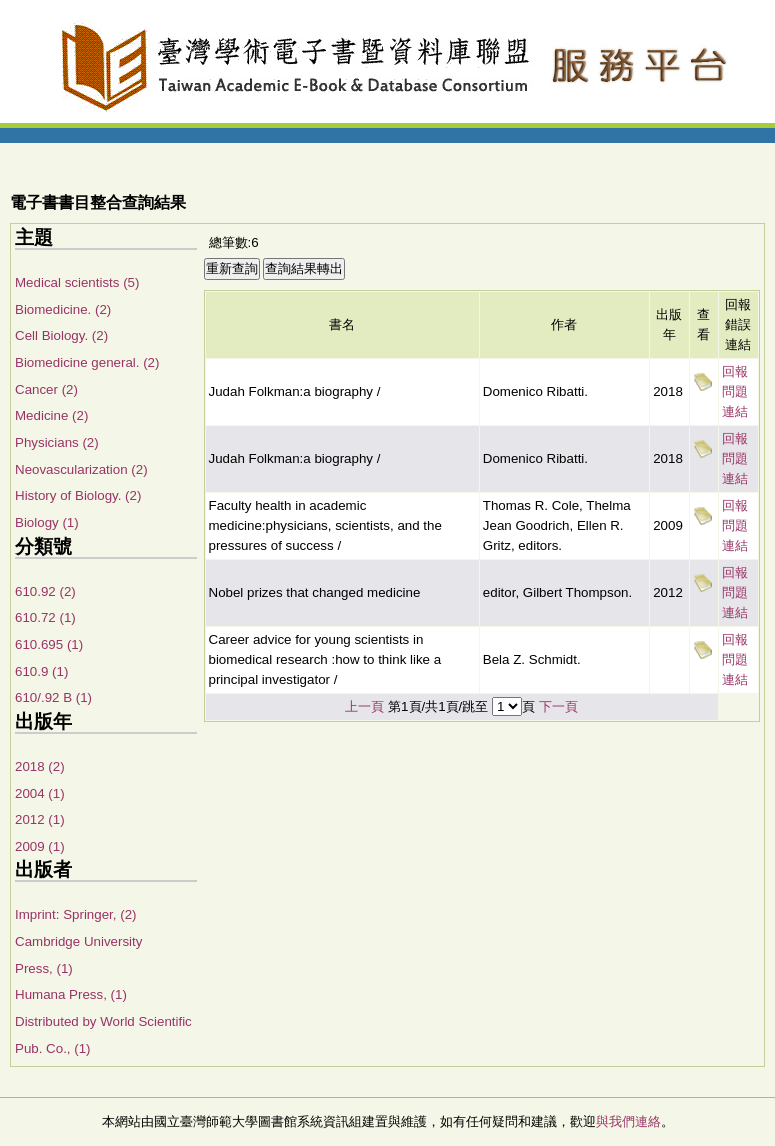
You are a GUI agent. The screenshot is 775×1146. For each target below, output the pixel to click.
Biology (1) (47, 522)
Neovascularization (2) (81, 469)
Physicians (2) (57, 442)
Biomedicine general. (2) (87, 362)
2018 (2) (40, 766)
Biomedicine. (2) (63, 309)
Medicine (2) (51, 415)
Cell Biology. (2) (61, 335)
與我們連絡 (628, 1121)
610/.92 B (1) (53, 697)
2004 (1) (40, 793)
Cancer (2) (46, 389)
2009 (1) (40, 846)
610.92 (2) (45, 591)
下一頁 (558, 706)
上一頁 (364, 706)
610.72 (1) (45, 617)
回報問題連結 (735, 391)
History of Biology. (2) (78, 495)
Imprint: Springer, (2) (75, 914)
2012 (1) (40, 819)
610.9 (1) (41, 671)
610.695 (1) (49, 644)
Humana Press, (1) (71, 994)
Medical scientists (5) (77, 282)
